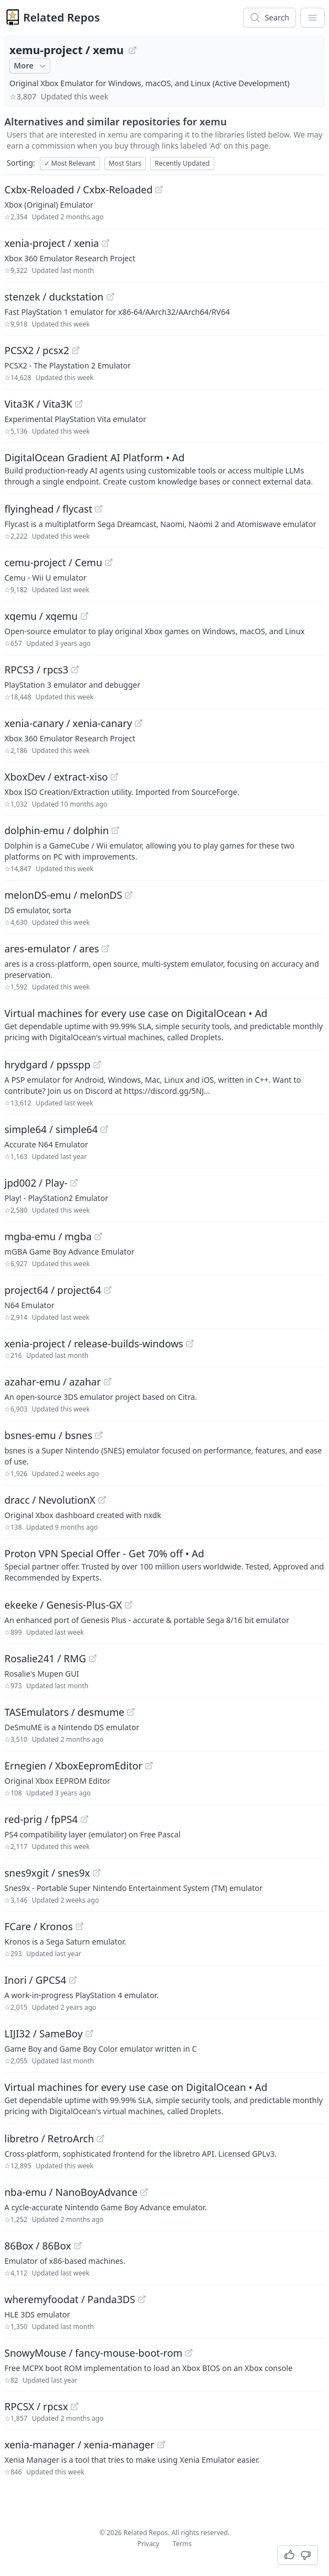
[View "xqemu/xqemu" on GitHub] (84, 616)
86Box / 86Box (37, 2245)
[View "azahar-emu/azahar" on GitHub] (107, 1381)
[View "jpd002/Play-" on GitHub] (74, 1182)
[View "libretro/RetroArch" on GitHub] (100, 2138)
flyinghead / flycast (48, 508)
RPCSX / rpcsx (36, 2406)
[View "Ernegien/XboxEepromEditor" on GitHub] (149, 1765)
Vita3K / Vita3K (38, 403)
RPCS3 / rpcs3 (36, 669)
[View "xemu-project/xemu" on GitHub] (132, 50)
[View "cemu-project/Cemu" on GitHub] (108, 562)
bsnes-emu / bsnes (48, 1435)
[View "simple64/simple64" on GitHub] (104, 1129)
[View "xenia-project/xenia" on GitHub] (105, 243)
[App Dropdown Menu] (312, 18)
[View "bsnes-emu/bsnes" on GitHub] (98, 1435)
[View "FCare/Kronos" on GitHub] (79, 1926)
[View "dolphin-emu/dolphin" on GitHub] (115, 830)
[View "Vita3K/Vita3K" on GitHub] (79, 403)
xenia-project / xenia (51, 243)
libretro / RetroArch (49, 2138)
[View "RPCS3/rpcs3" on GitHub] (75, 669)
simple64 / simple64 (51, 1129)
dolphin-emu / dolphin (56, 830)
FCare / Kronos (38, 1926)
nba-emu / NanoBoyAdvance (70, 2192)
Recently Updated (182, 163)
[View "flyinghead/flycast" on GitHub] (98, 508)
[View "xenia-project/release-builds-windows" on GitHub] (189, 1343)
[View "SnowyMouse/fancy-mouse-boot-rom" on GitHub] (188, 2352)
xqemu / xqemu (41, 616)
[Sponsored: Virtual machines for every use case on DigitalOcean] (164, 1024)
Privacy (148, 2543)
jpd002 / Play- (35, 1182)
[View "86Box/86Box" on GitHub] (77, 2245)
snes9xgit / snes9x (47, 1872)
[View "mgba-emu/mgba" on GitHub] (98, 1236)
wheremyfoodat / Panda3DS (69, 2299)
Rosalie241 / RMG (45, 1658)
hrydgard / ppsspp (47, 1064)
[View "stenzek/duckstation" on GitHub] (110, 296)
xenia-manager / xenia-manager (79, 2444)
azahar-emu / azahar (52, 1381)
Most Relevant (69, 163)
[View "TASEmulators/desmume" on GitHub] (130, 1712)
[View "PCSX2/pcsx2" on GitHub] (75, 350)
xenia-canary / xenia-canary (68, 723)
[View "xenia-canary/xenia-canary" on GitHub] (138, 723)
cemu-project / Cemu (53, 562)
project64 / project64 (52, 1290)
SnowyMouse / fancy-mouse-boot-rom (93, 2352)
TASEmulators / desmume (64, 1712)
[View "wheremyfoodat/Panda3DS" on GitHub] (141, 2299)
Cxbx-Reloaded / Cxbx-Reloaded (78, 189)
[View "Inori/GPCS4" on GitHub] (72, 1980)
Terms (182, 2543)
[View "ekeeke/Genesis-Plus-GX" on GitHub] (128, 1604)
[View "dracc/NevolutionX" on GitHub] (102, 1499)
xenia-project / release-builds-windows (93, 1343)
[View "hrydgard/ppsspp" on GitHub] (97, 1064)
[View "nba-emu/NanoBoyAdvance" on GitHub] (144, 2192)
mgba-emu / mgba (48, 1236)
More (31, 65)
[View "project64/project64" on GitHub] (107, 1290)
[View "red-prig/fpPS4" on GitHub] (84, 1819)
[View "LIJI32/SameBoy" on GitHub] (89, 2033)
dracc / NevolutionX (49, 1499)
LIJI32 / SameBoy (43, 2033)
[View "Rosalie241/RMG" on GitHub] (92, 1658)
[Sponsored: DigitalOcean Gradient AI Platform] (164, 468)
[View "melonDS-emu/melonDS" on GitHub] (128, 895)
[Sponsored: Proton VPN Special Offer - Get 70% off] (164, 1564)
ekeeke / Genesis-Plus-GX (63, 1604)
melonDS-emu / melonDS (63, 895)
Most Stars (125, 163)
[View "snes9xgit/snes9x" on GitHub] (96, 1872)
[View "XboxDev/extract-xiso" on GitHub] (114, 776)
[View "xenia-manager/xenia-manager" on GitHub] (161, 2444)
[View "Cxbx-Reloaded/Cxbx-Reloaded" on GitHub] (159, 189)
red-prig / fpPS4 (41, 1819)
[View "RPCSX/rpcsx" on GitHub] (74, 2406)
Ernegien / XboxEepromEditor (73, 1765)
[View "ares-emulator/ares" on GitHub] (105, 948)
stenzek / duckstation (54, 296)
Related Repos (61, 17)
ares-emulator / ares (51, 948)
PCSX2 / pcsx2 (36, 350)
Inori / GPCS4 (35, 1980)
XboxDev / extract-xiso (56, 776)
